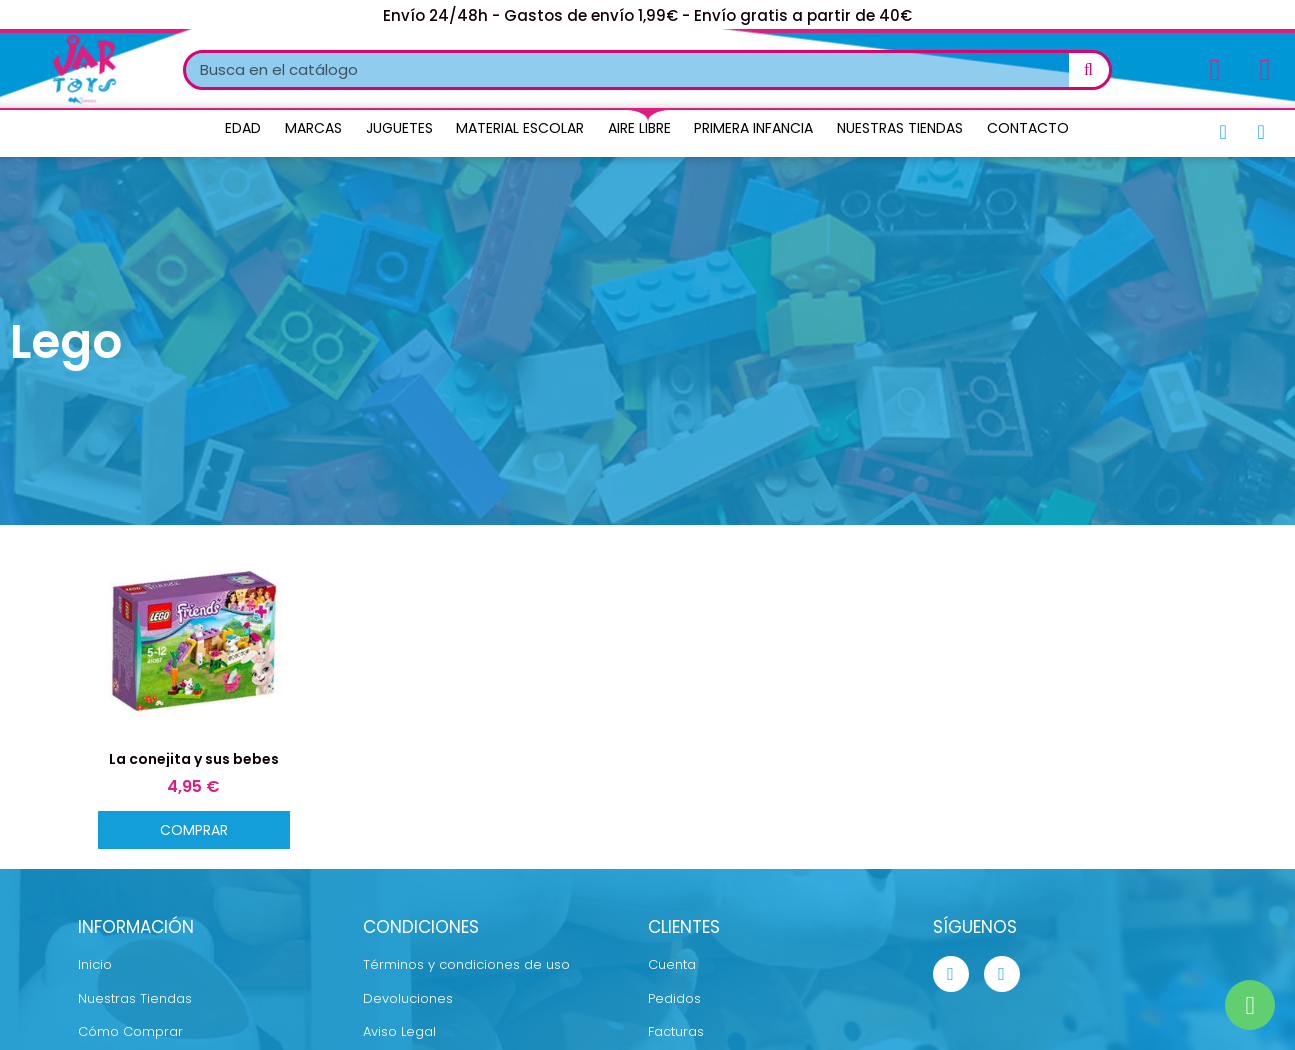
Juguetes (399, 128)
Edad (243, 128)
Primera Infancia (753, 128)
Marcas (313, 128)
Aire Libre (639, 128)
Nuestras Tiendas (900, 128)
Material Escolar (520, 128)
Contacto (1028, 128)
